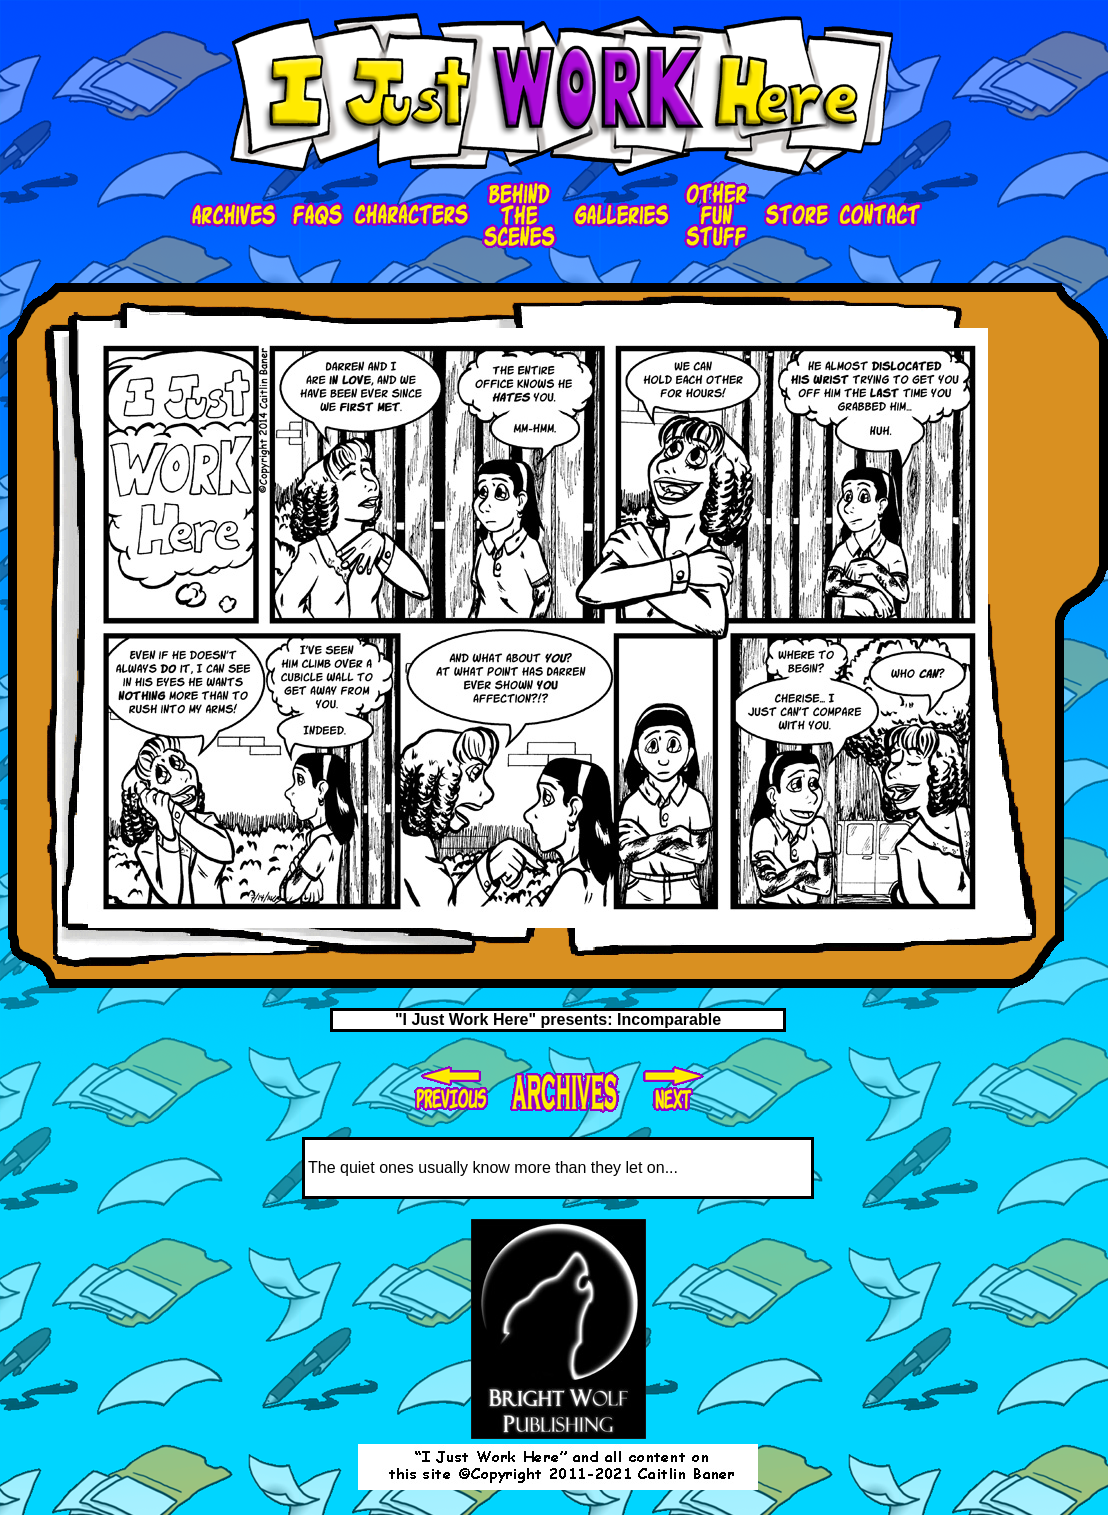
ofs (715, 215)
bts (520, 215)
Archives (236, 215)
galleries (620, 215)
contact (880, 215)
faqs (317, 215)
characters (412, 215)
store (794, 215)
